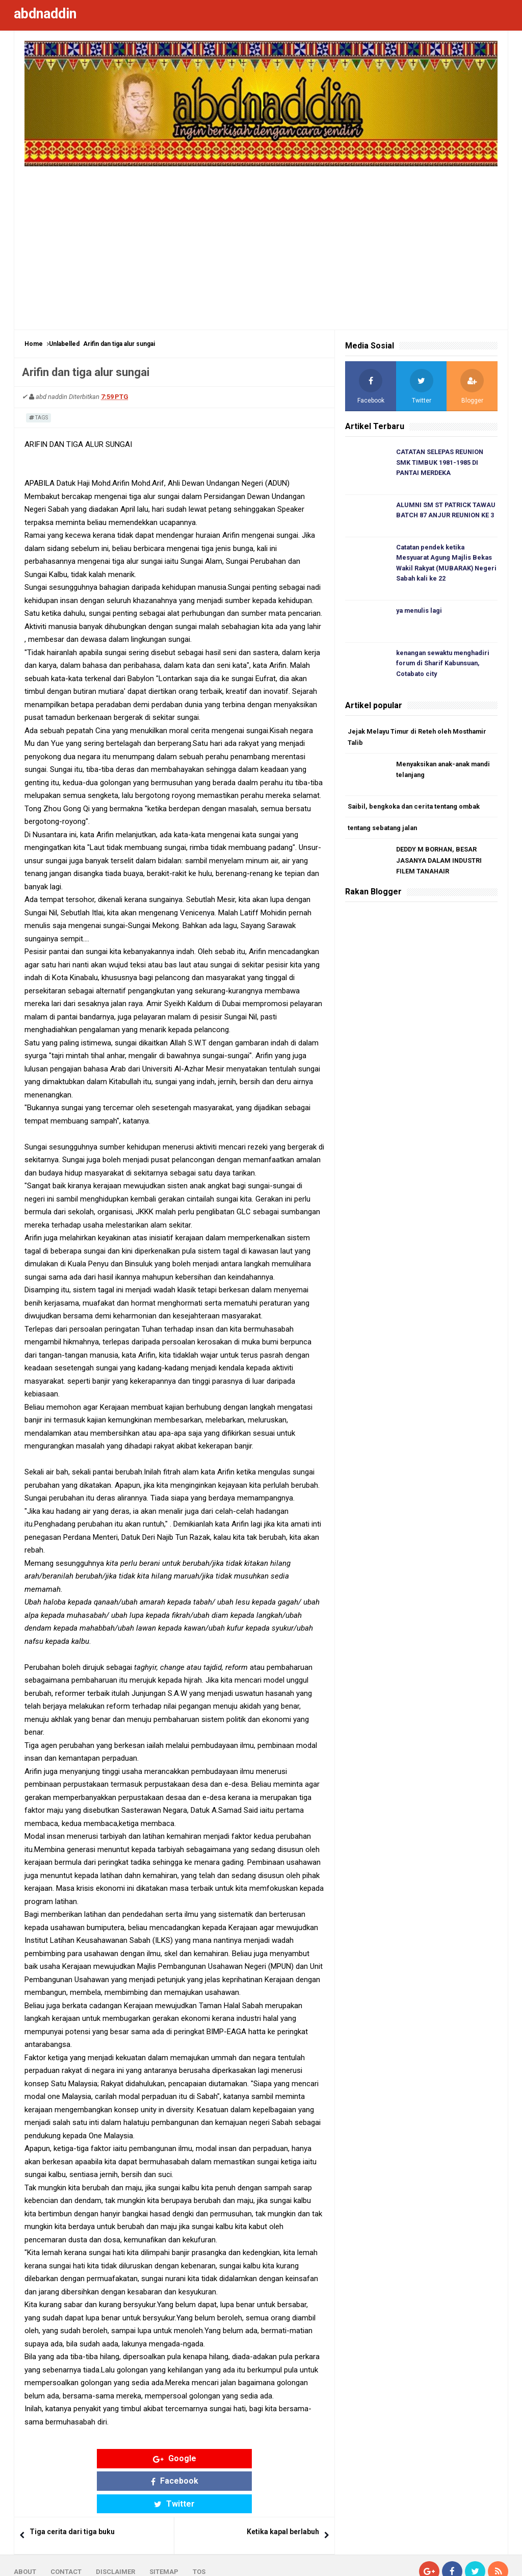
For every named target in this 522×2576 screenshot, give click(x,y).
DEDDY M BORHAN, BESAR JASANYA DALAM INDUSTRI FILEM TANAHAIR (440, 865)
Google (95, 2458)
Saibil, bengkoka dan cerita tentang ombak (416, 810)
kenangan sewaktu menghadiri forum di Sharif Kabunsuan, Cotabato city (445, 666)
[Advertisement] (261, 242)
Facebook (174, 2458)
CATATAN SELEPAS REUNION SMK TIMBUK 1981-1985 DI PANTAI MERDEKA (440, 463)
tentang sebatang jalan (385, 832)
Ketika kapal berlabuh (283, 2487)
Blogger (495, 2560)
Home (33, 343)
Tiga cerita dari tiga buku (72, 2487)
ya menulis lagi (420, 613)
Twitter (253, 2458)
